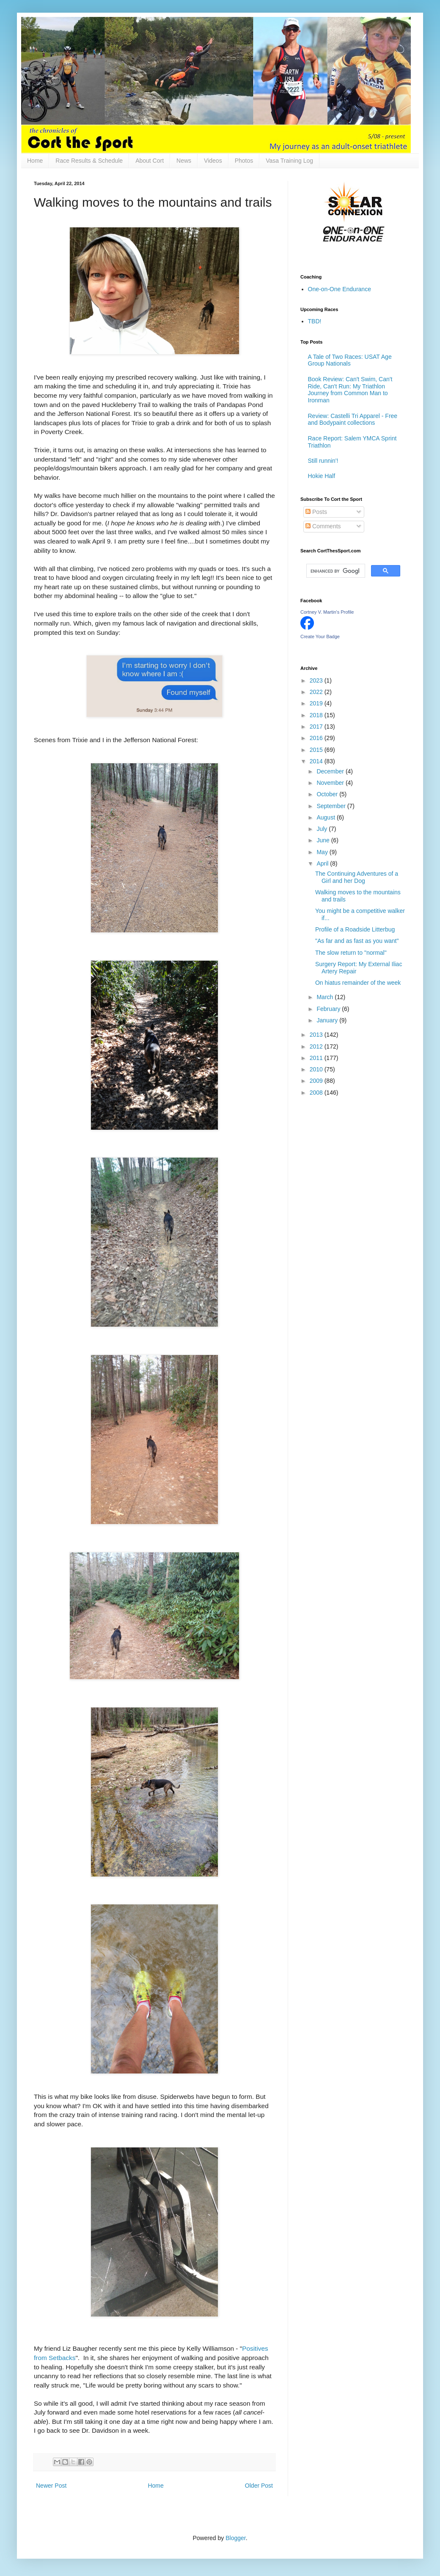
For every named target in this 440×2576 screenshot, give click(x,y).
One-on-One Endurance (339, 289)
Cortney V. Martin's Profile (327, 612)
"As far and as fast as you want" (357, 940)
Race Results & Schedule (89, 160)
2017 (317, 726)
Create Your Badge (320, 636)
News (183, 160)
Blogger (235, 2538)
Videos (213, 160)
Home (35, 160)
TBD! (315, 321)
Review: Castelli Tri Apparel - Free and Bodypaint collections (353, 419)
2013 (317, 1034)
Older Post (259, 2485)
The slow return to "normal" (351, 952)
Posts (316, 511)
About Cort (149, 160)
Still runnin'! (323, 460)
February (329, 1008)
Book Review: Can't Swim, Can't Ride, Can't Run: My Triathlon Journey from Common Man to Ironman (350, 390)
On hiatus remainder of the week (358, 982)
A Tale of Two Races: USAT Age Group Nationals (350, 360)
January (327, 1020)
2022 (317, 691)
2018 (317, 715)
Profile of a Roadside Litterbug (355, 929)
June (323, 840)
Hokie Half (322, 476)
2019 (317, 703)
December (330, 771)
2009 (317, 1080)
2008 (317, 1092)
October (327, 794)
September (331, 806)
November (330, 782)
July (322, 828)
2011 (317, 1057)
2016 (317, 738)
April (323, 863)
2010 (317, 1069)
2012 (317, 1046)
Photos (244, 160)
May (322, 852)
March (325, 997)
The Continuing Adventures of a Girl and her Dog (356, 877)
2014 (317, 761)
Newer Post (51, 2485)
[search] (335, 571)
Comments (323, 526)
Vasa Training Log (289, 160)
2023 (317, 680)
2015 (317, 749)
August (326, 817)
